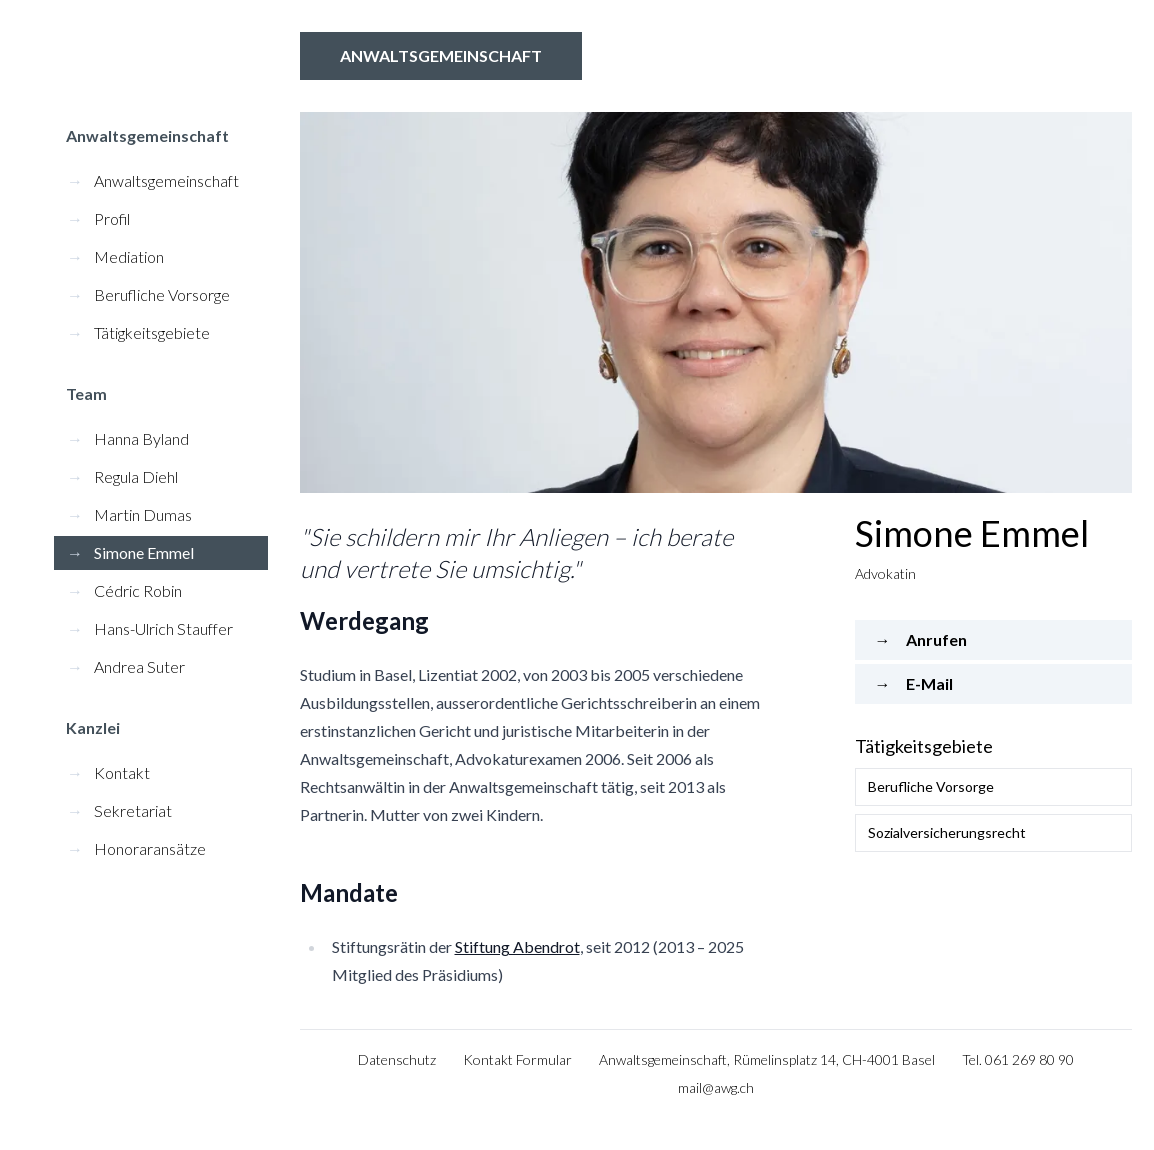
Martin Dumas (129, 514)
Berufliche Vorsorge (148, 294)
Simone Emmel (130, 552)
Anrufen (921, 639)
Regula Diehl (122, 476)
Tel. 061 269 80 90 (1018, 1059)
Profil (98, 218)
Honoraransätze (136, 848)
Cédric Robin (124, 590)
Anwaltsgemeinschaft (441, 55)
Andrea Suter (126, 666)
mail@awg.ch (716, 1087)
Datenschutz (397, 1059)
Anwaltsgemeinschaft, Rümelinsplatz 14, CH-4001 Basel (767, 1059)
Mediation (115, 256)
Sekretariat (119, 810)
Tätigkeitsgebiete (138, 332)
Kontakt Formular (517, 1059)
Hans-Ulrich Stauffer (150, 628)
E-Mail (914, 683)
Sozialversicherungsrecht (947, 832)
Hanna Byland (128, 438)
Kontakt (108, 772)
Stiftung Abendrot (517, 946)
